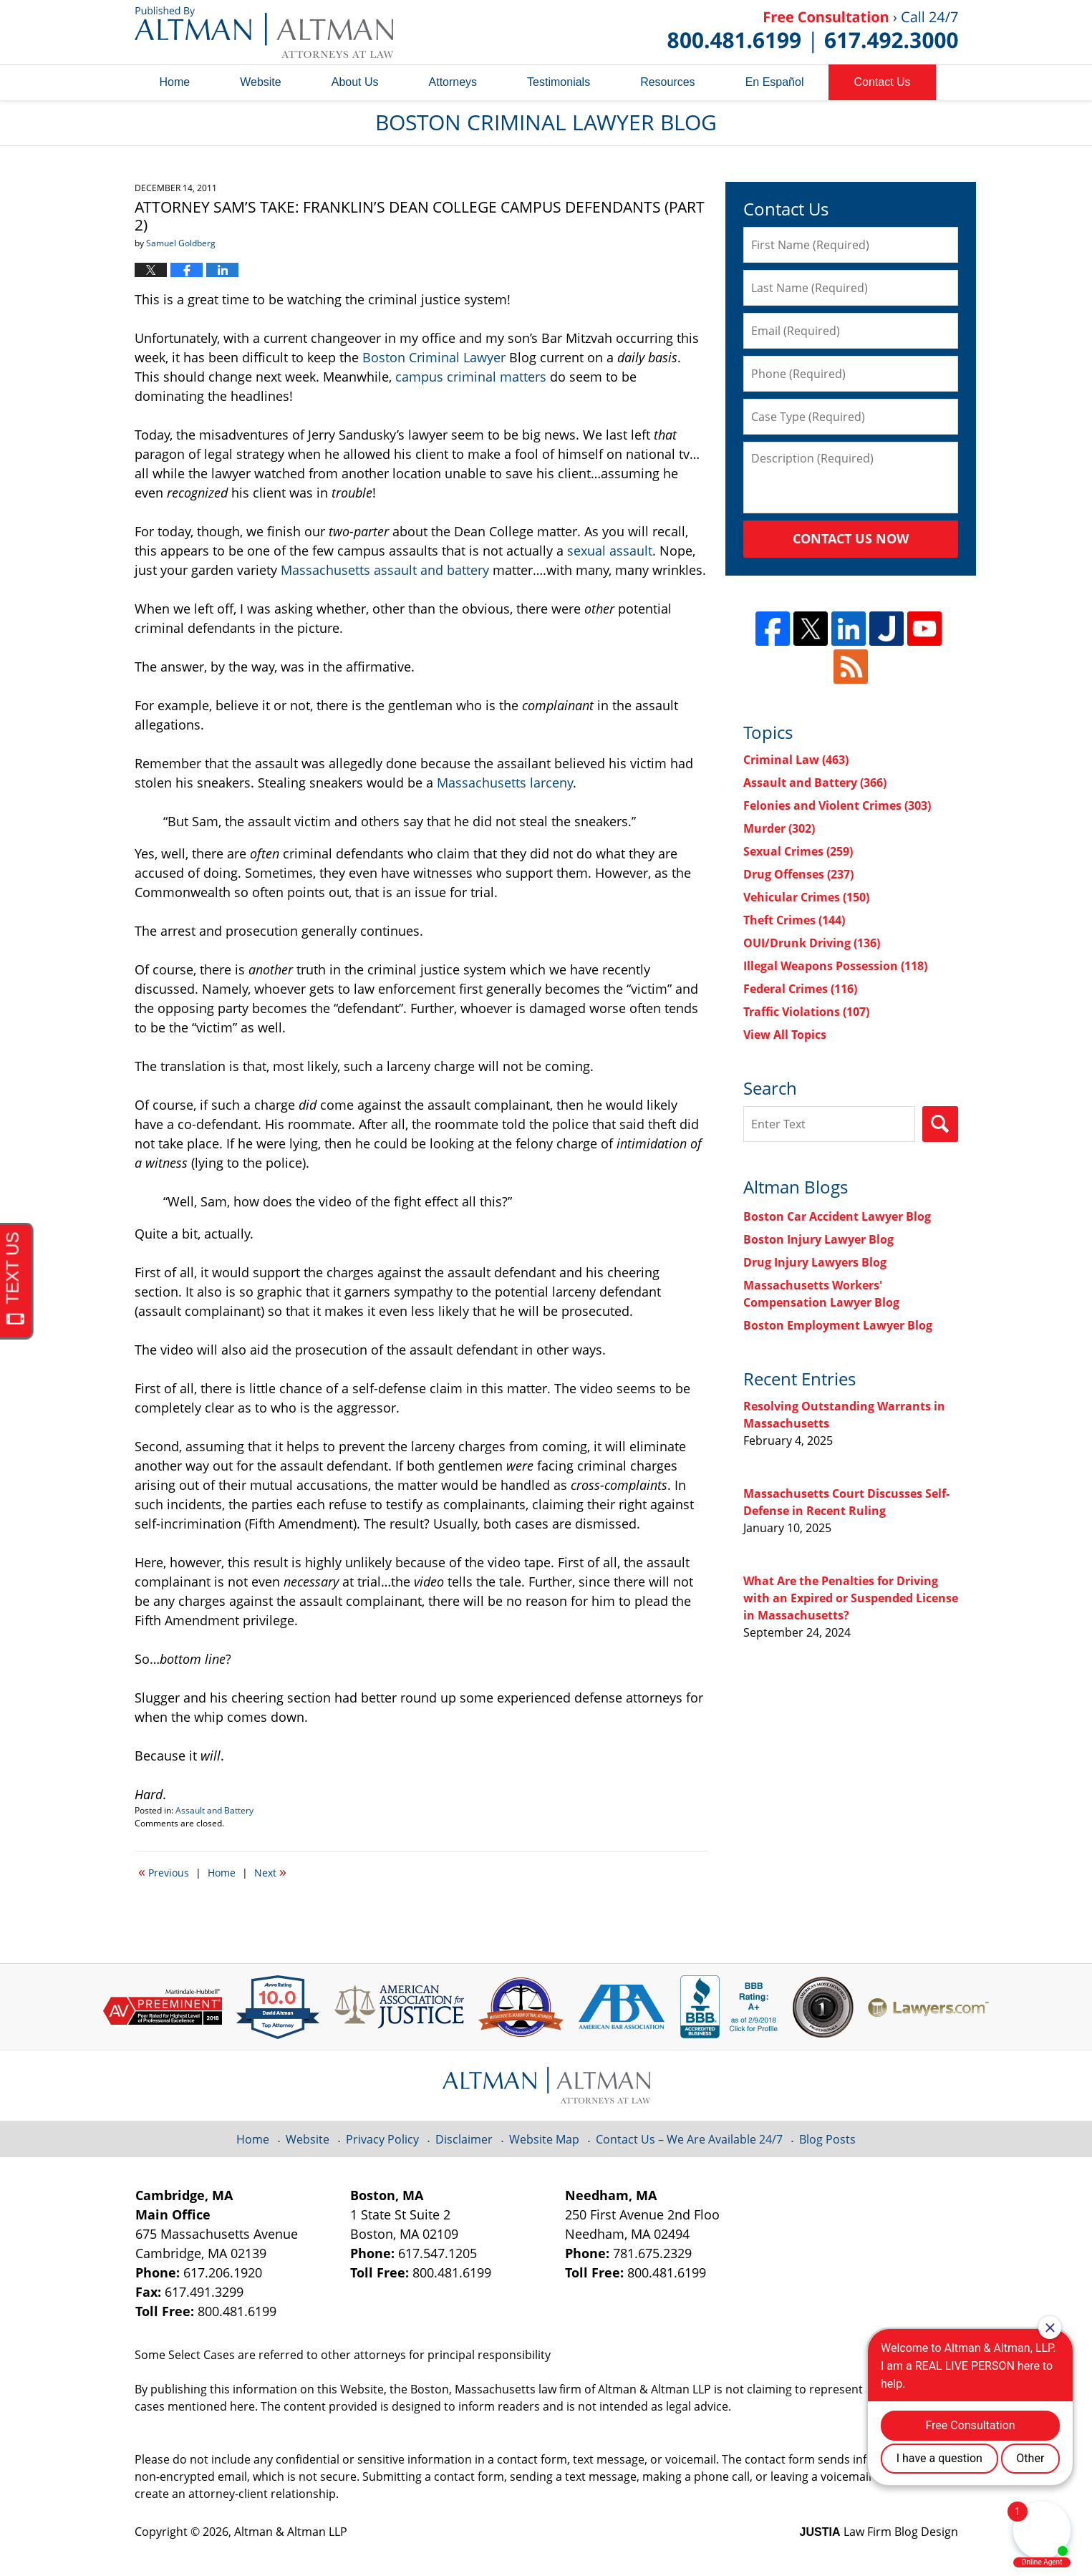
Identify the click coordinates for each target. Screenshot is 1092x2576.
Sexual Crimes (798, 851)
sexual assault (609, 550)
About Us (355, 82)
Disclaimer (464, 2139)
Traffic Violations (806, 1012)
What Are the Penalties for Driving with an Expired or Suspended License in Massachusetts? (850, 1598)
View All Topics (784, 1034)
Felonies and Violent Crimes (837, 805)
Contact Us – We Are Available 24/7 (689, 2139)
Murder (779, 828)
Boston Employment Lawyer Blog (837, 1325)
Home (175, 82)
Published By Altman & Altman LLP (812, 32)
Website (260, 82)
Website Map (544, 2139)
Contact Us (882, 82)
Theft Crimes (794, 920)
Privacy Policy (382, 2139)
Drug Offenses (798, 874)
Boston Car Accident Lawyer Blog (837, 1216)
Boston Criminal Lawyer (434, 357)
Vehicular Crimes (806, 897)
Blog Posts (827, 2139)
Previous (163, 1871)
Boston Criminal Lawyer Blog (264, 32)
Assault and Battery (214, 1810)
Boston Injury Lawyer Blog (818, 1239)
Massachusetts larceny (505, 782)
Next (270, 1871)
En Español (774, 82)
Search (940, 1124)
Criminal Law (796, 760)
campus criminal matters (470, 376)
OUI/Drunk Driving (811, 943)
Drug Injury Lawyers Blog (814, 1262)
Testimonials (558, 82)
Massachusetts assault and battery (385, 569)
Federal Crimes (800, 989)
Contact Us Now (851, 538)
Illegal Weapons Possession (835, 966)
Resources (667, 82)
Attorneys (453, 82)
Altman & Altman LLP (290, 2531)
